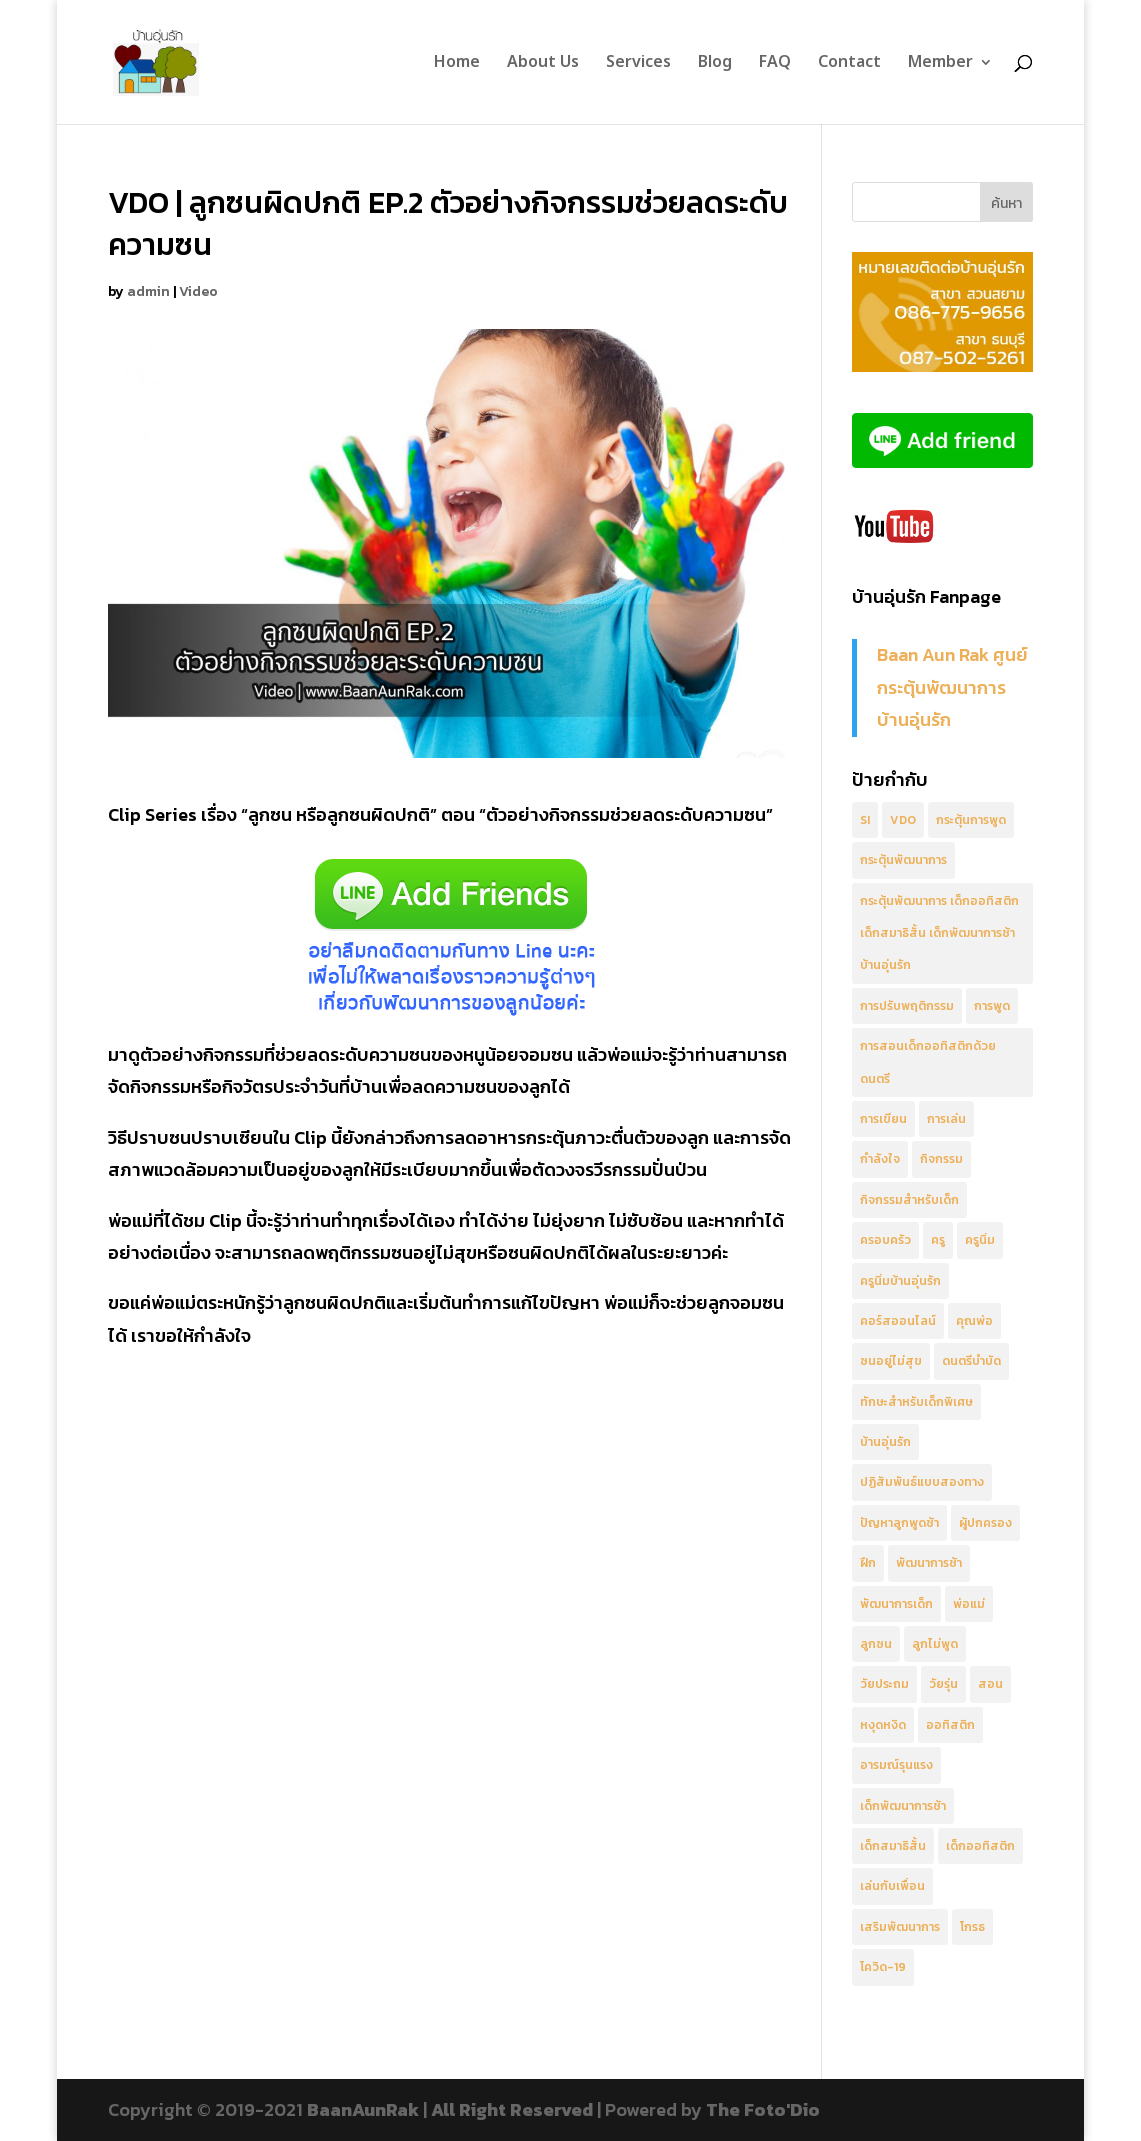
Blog (715, 64)
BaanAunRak (363, 2109)
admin (148, 291)
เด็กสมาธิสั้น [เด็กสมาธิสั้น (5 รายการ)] (893, 1846)
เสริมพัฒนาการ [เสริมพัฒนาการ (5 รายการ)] (900, 1927)
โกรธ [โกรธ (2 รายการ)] (972, 1927)
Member (940, 64)
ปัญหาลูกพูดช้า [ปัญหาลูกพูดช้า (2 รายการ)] (899, 1523)
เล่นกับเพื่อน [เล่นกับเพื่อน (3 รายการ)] (892, 1886)
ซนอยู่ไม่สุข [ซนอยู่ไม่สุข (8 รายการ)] (891, 1361)
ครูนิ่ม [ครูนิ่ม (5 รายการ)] (980, 1240)
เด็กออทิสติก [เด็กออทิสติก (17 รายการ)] (980, 1846)
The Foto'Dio (763, 2109)
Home (457, 64)
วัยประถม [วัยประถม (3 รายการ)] (884, 1684)
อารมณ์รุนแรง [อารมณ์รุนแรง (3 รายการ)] (896, 1765)
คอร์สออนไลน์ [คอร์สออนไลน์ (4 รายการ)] (898, 1321)
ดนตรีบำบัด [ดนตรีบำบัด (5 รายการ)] (971, 1361)
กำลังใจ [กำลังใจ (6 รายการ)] (880, 1159)
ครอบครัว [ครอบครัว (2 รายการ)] (885, 1240)
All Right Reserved (512, 2109)
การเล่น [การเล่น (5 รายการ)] (946, 1119)
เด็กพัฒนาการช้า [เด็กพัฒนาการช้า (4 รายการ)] (903, 1806)
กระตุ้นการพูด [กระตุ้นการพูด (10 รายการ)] (971, 820)
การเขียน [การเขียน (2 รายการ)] (883, 1119)
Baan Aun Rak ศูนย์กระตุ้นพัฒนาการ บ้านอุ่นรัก (952, 687)
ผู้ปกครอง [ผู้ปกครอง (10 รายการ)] (985, 1523)
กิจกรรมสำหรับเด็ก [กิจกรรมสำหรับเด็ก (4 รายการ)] (909, 1200)
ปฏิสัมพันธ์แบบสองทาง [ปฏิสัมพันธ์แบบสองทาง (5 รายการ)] (922, 1482)
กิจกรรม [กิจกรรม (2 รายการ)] (941, 1159)
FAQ (775, 64)
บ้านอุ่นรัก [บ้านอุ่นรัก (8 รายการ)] (885, 1442)
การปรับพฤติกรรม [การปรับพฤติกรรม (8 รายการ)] (907, 1006)
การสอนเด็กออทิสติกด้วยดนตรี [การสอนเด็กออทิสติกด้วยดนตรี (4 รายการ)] (928, 1062)
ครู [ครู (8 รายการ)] (938, 1240)
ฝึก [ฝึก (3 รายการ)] (868, 1563)
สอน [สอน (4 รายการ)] (990, 1684)
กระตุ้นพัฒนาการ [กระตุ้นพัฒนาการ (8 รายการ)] (903, 860)
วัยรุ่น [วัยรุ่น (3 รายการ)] (943, 1684)
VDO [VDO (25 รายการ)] (903, 820)
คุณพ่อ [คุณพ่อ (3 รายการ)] (974, 1321)
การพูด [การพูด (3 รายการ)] (992, 1006)
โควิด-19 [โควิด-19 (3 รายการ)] (883, 1967)
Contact (849, 64)
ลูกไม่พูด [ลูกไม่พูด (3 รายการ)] (935, 1644)
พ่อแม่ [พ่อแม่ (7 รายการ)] (969, 1604)
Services (638, 64)
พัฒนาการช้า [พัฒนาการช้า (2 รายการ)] (929, 1563)
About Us (543, 64)
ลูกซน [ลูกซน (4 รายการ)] (876, 1644)
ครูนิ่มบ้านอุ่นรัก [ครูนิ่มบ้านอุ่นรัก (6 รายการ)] (900, 1281)
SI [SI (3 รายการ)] (865, 820)
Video (198, 291)
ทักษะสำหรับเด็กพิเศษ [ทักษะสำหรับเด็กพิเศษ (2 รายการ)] (916, 1402)
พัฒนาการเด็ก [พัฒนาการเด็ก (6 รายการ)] (896, 1604)
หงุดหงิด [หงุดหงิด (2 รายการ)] (883, 1725)
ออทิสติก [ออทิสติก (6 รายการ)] (950, 1725)
